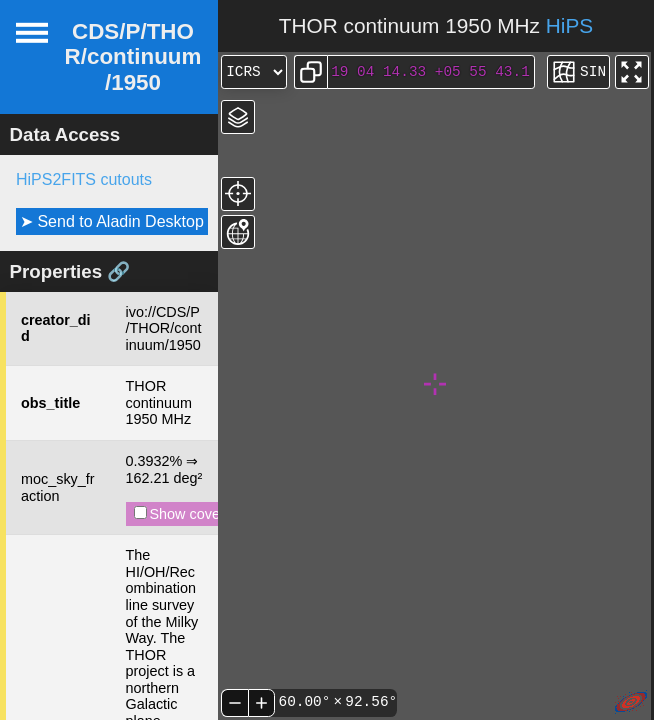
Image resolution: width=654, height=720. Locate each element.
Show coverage (191, 514)
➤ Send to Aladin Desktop (112, 221)
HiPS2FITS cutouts (84, 179)
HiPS (569, 25)
